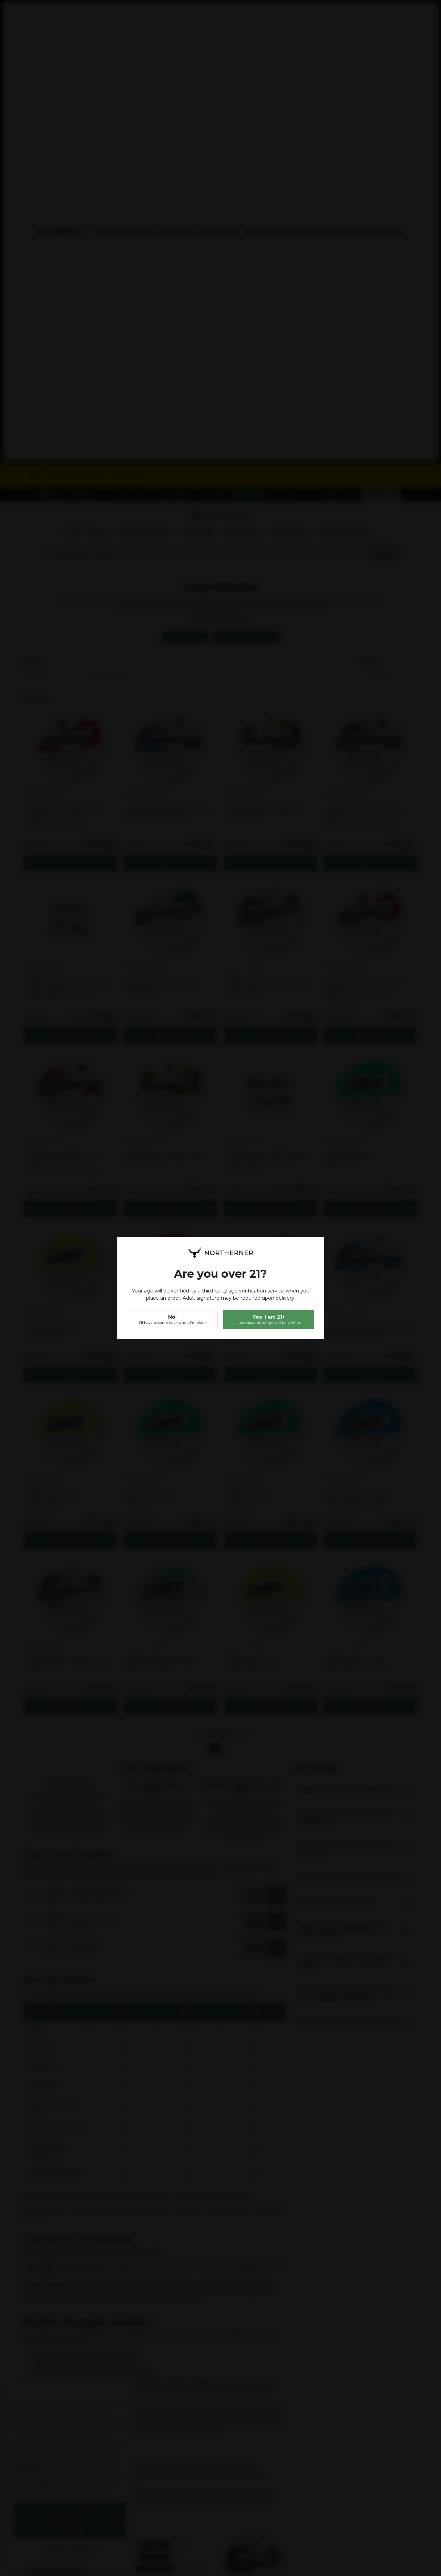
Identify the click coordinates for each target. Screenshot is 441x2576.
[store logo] (220, 1252)
